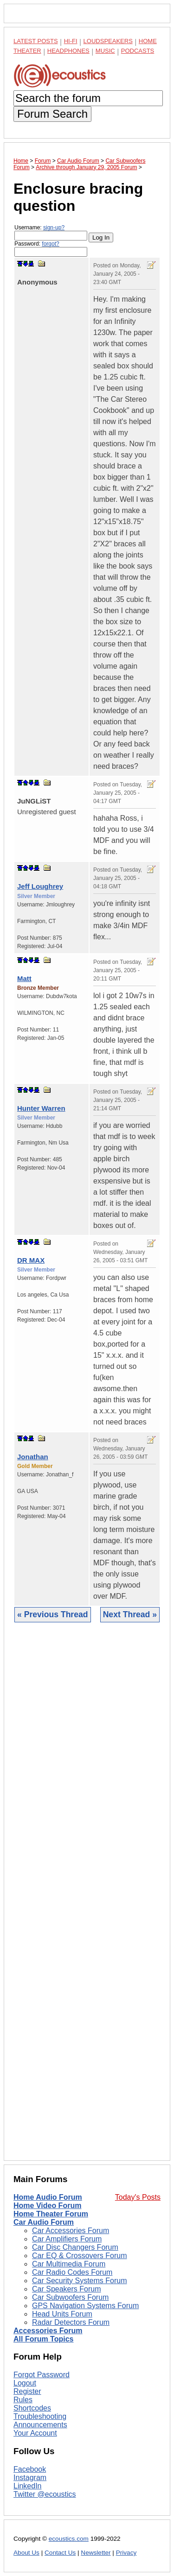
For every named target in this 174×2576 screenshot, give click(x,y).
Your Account (35, 2433)
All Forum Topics (43, 2339)
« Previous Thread (52, 1614)
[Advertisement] (87, 1898)
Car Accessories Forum (70, 2230)
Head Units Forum (62, 2314)
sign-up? (53, 227)
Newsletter (95, 2552)
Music (105, 50)
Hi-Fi (70, 41)
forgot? (50, 244)
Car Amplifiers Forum (67, 2239)
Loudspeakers (108, 41)
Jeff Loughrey (40, 886)
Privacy (126, 2552)
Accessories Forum (48, 2331)
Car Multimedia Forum (68, 2264)
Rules (22, 2400)
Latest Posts (35, 41)
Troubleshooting (39, 2416)
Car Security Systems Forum (79, 2281)
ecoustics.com (69, 2538)
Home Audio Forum (47, 2197)
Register (27, 2391)
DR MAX (31, 1260)
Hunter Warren (41, 1108)
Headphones (68, 50)
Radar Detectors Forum (71, 2322)
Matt (24, 978)
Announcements (40, 2425)
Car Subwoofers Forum (70, 2297)
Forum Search (52, 114)
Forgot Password (41, 2375)
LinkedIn (27, 2486)
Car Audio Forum (43, 2222)
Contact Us (60, 2552)
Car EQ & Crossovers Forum (79, 2256)
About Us (26, 2552)
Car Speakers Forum (66, 2289)
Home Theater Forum (50, 2214)
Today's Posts (138, 2197)
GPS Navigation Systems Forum (85, 2306)
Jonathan (32, 1457)
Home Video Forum (47, 2205)
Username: (50, 232)
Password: (50, 249)
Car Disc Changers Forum (75, 2247)
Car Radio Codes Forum (72, 2272)
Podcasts (138, 50)
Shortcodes (32, 2408)
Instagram (29, 2477)
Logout (24, 2383)
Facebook (29, 2469)
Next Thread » (130, 1614)
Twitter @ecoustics (44, 2494)
